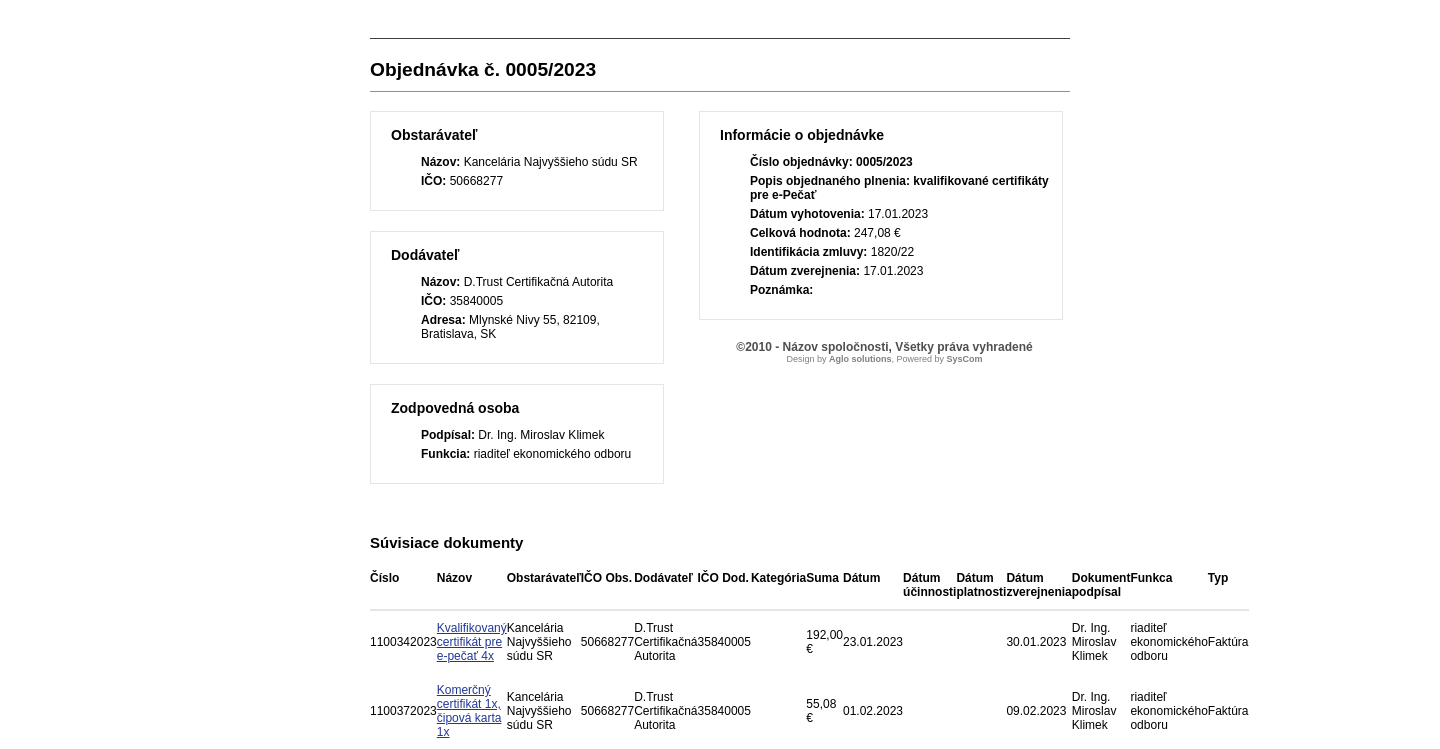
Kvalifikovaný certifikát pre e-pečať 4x (472, 642)
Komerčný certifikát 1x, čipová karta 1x (469, 711)
